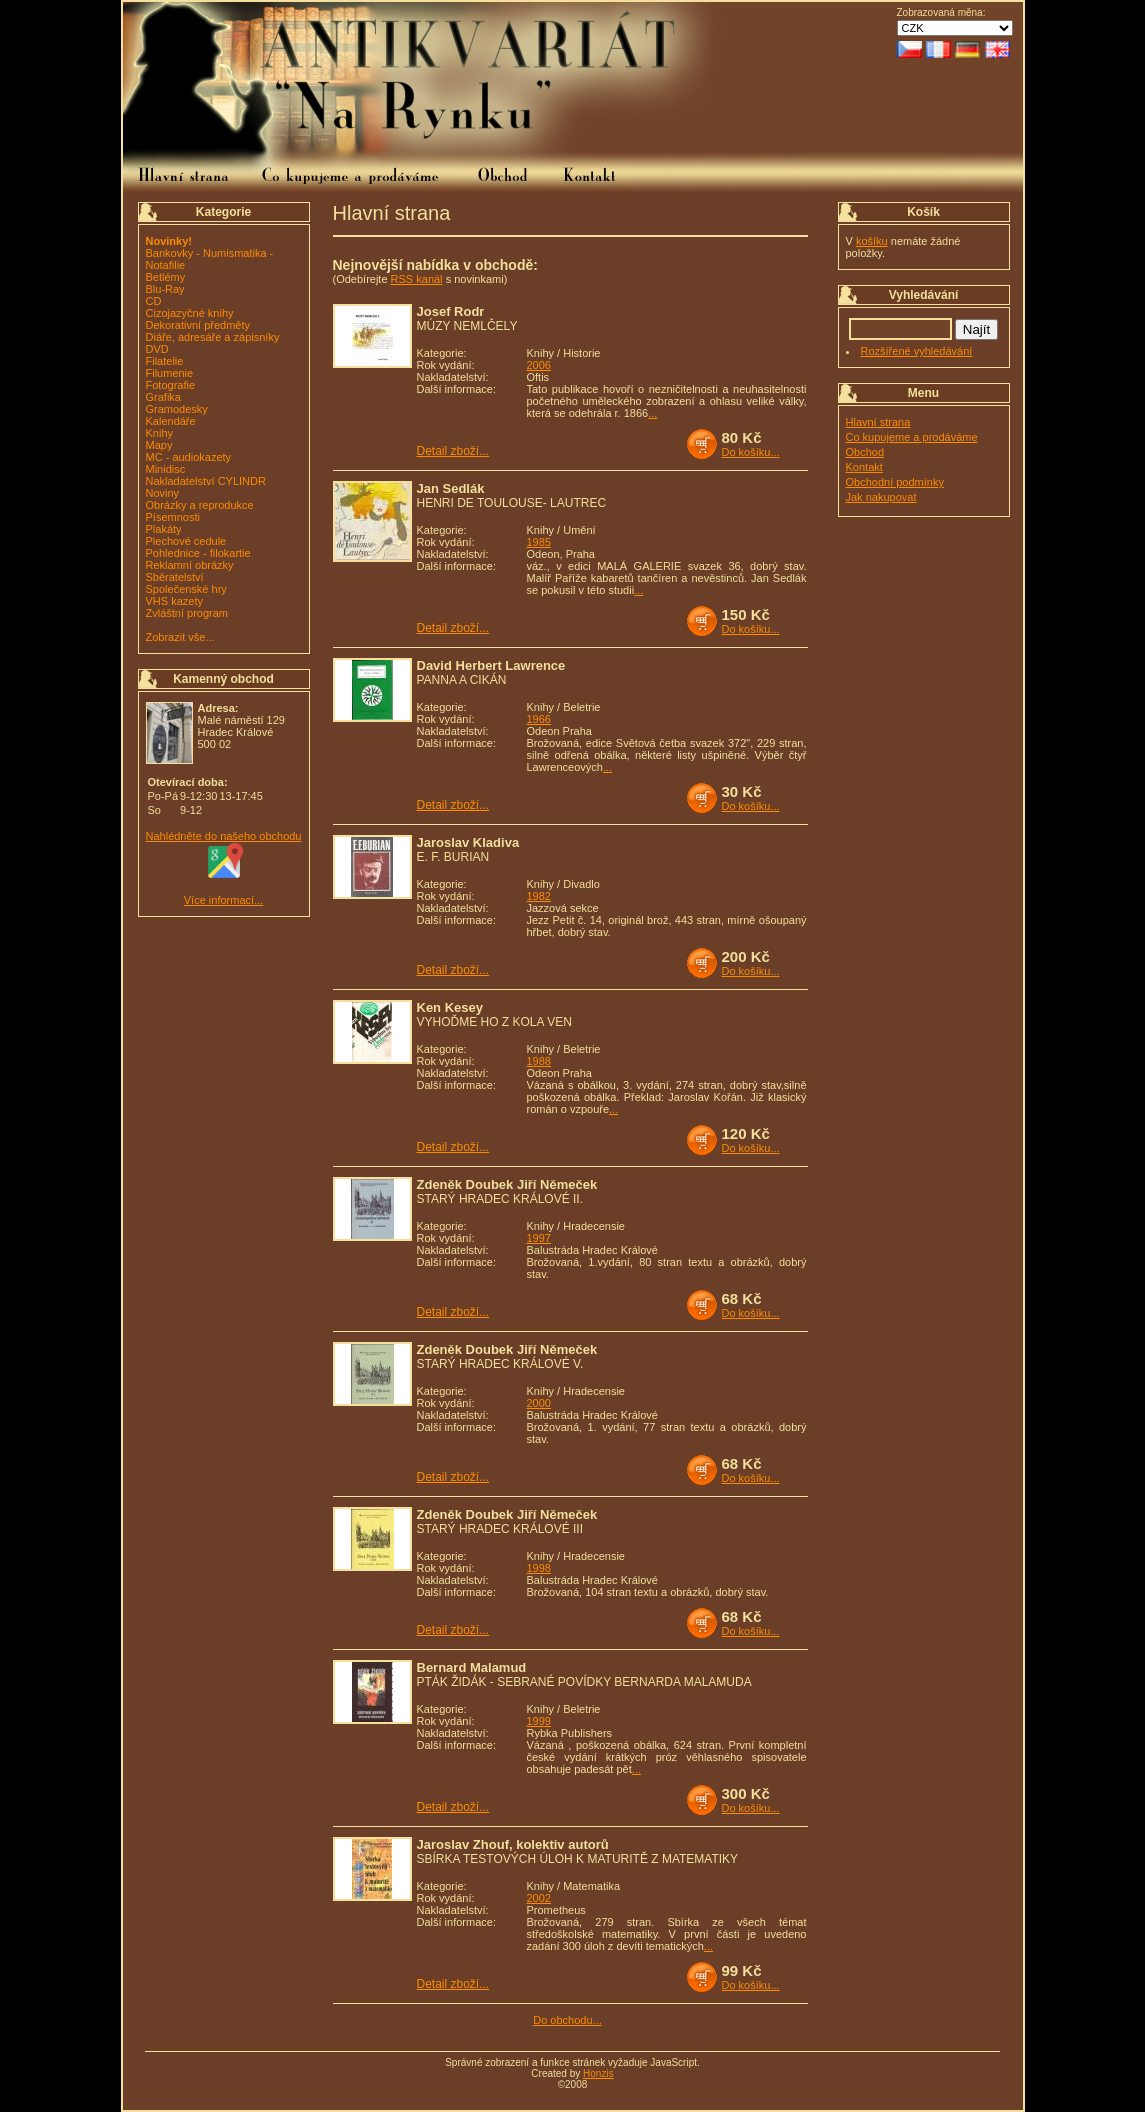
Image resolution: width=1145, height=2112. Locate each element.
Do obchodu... (567, 2020)
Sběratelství (175, 577)
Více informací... (223, 900)
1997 (539, 1238)
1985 (539, 542)
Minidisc (166, 469)
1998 (539, 1568)
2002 (539, 1898)
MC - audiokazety (189, 457)
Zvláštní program (187, 613)
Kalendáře (171, 421)
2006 (539, 365)
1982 (539, 896)
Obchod (865, 452)
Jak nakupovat (881, 497)
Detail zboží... (453, 451)
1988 (539, 1061)
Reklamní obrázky (190, 565)
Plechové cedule (186, 541)
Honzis (598, 2073)
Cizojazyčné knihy (190, 313)
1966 (539, 719)
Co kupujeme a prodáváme (912, 437)
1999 (539, 1721)
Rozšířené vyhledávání (917, 351)
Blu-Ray (165, 289)
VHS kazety (174, 601)
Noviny (163, 493)
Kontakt (864, 467)
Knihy (160, 433)
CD (154, 301)
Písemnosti (173, 517)
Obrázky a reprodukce (200, 505)
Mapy (159, 445)
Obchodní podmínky (895, 482)
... (652, 413)
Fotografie (171, 385)
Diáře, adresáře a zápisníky (213, 337)
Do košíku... (751, 452)
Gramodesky (177, 409)
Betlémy (166, 277)
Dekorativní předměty (198, 325)
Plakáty (164, 529)
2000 (539, 1403)
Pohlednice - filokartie (198, 553)
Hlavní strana (878, 422)
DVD (157, 349)
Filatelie (165, 361)
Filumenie (170, 373)
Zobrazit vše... (180, 637)
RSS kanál (417, 279)
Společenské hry (186, 589)
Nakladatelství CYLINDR (206, 481)
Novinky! (169, 241)
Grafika (163, 397)
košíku (872, 241)
